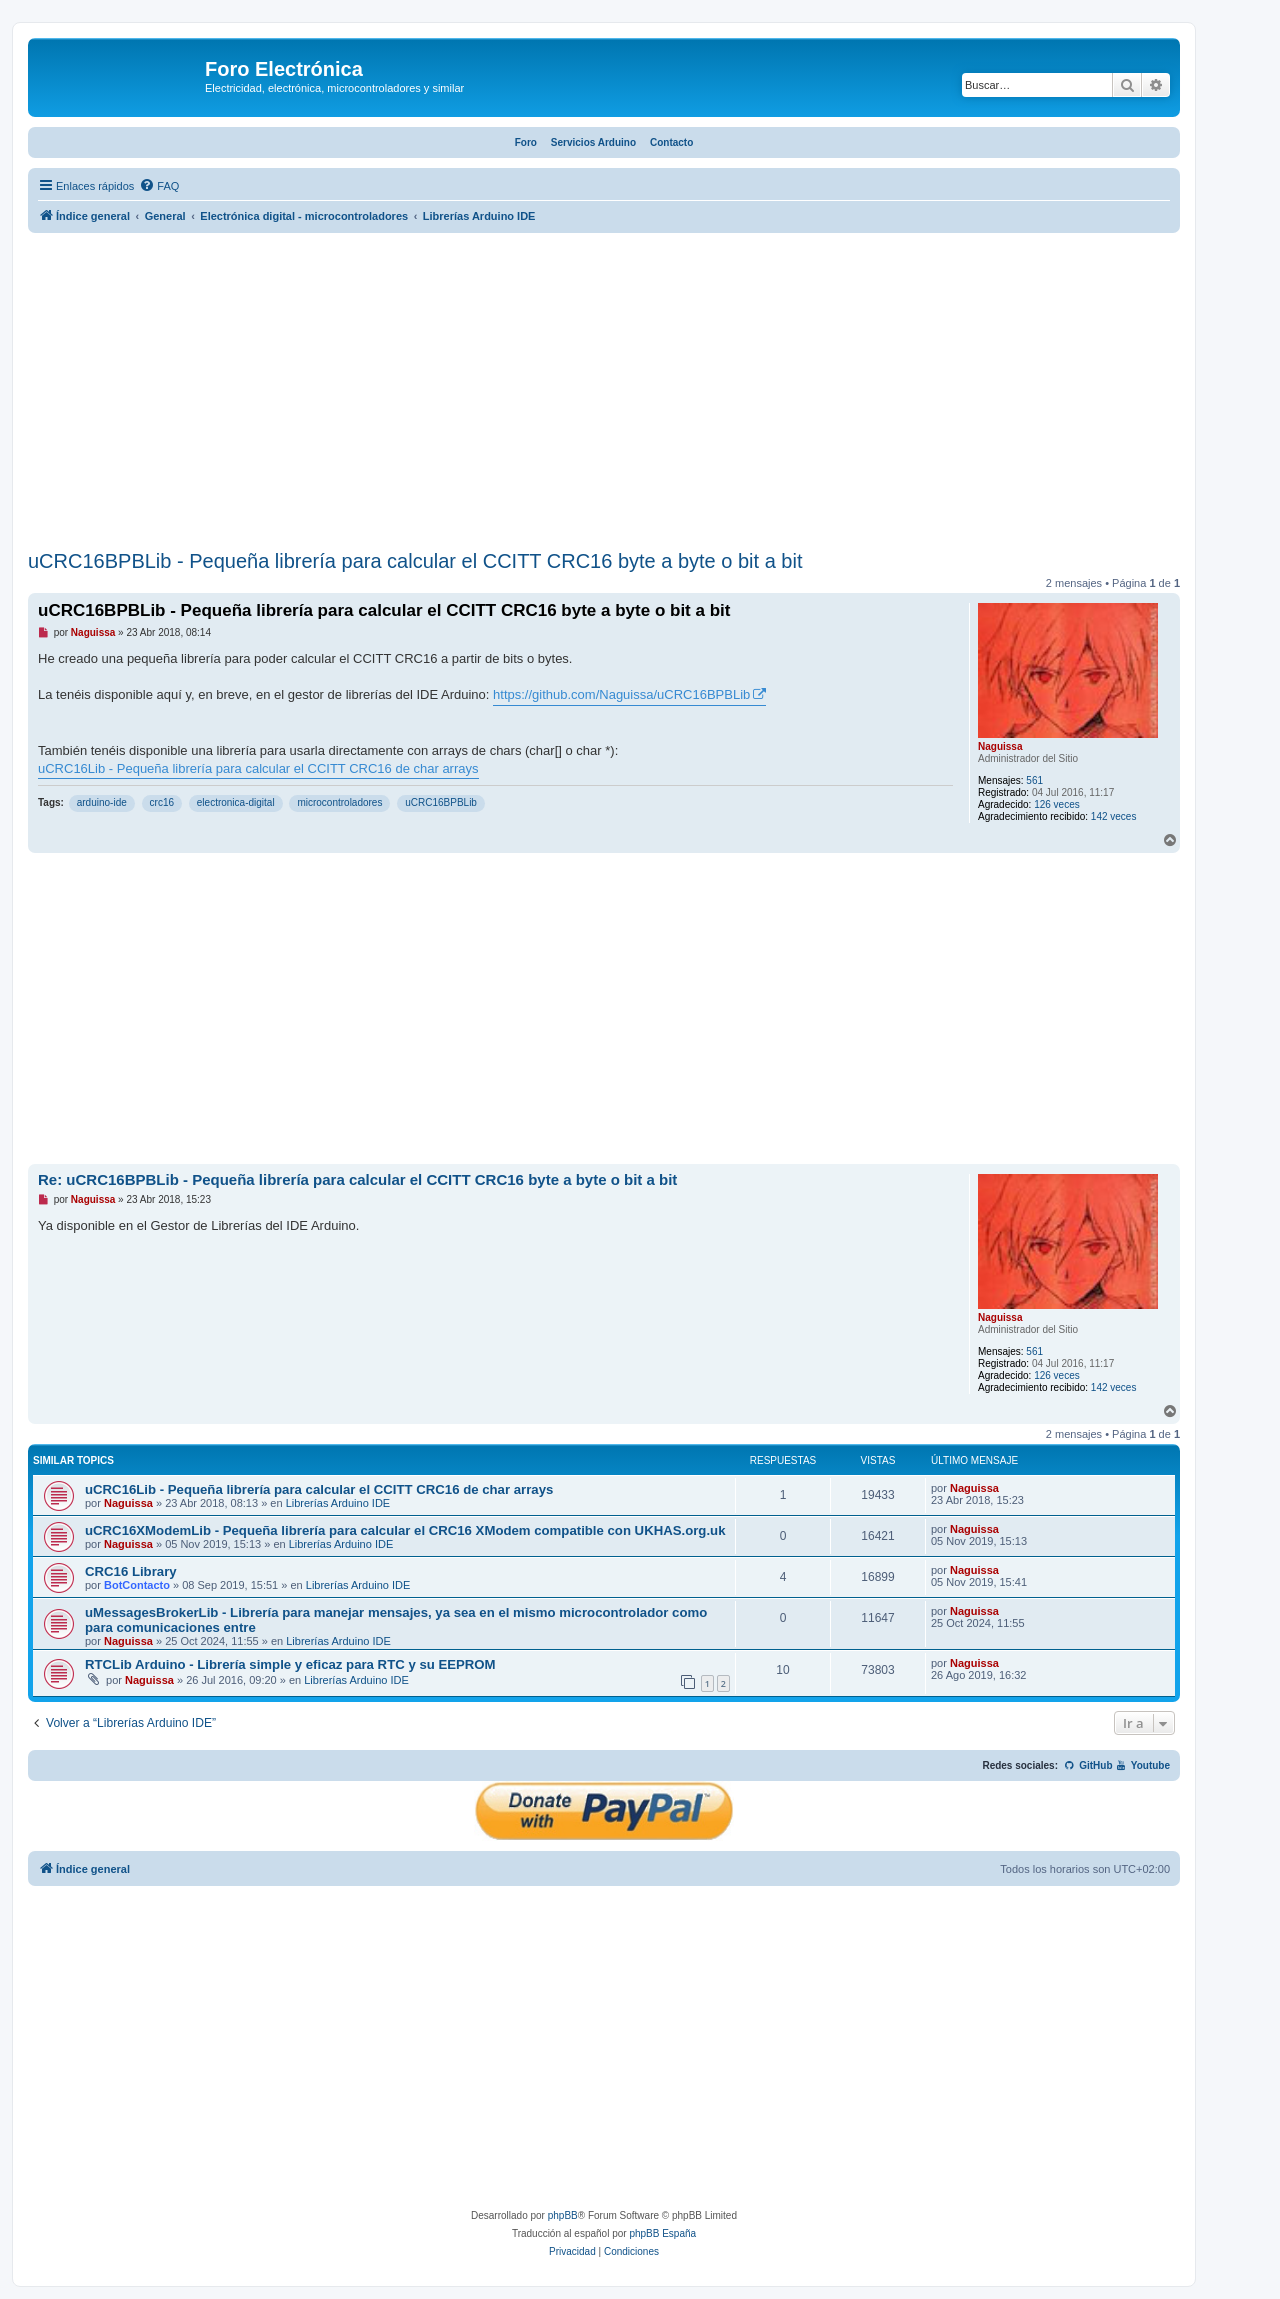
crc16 (162, 802)
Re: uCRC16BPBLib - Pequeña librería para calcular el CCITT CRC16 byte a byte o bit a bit (357, 1179)
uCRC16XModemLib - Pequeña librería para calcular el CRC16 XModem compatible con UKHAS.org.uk (405, 1530)
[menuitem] (159, 186)
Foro (526, 142)
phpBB (563, 2215)
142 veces (1114, 816)
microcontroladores (339, 802)
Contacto (671, 142)
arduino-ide (102, 802)
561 (1034, 780)
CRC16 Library (131, 1571)
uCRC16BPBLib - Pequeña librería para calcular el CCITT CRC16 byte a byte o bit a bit (415, 561)
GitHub (1088, 1765)
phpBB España (662, 2233)
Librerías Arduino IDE (338, 1503)
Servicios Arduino (593, 142)
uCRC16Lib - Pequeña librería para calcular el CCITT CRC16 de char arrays (258, 768)
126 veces (1057, 804)
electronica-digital (236, 802)
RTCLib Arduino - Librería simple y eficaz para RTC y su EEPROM (290, 1664)
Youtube (1142, 1765)
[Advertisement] (604, 394)
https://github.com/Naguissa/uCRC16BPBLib (621, 694)
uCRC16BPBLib (441, 802)
